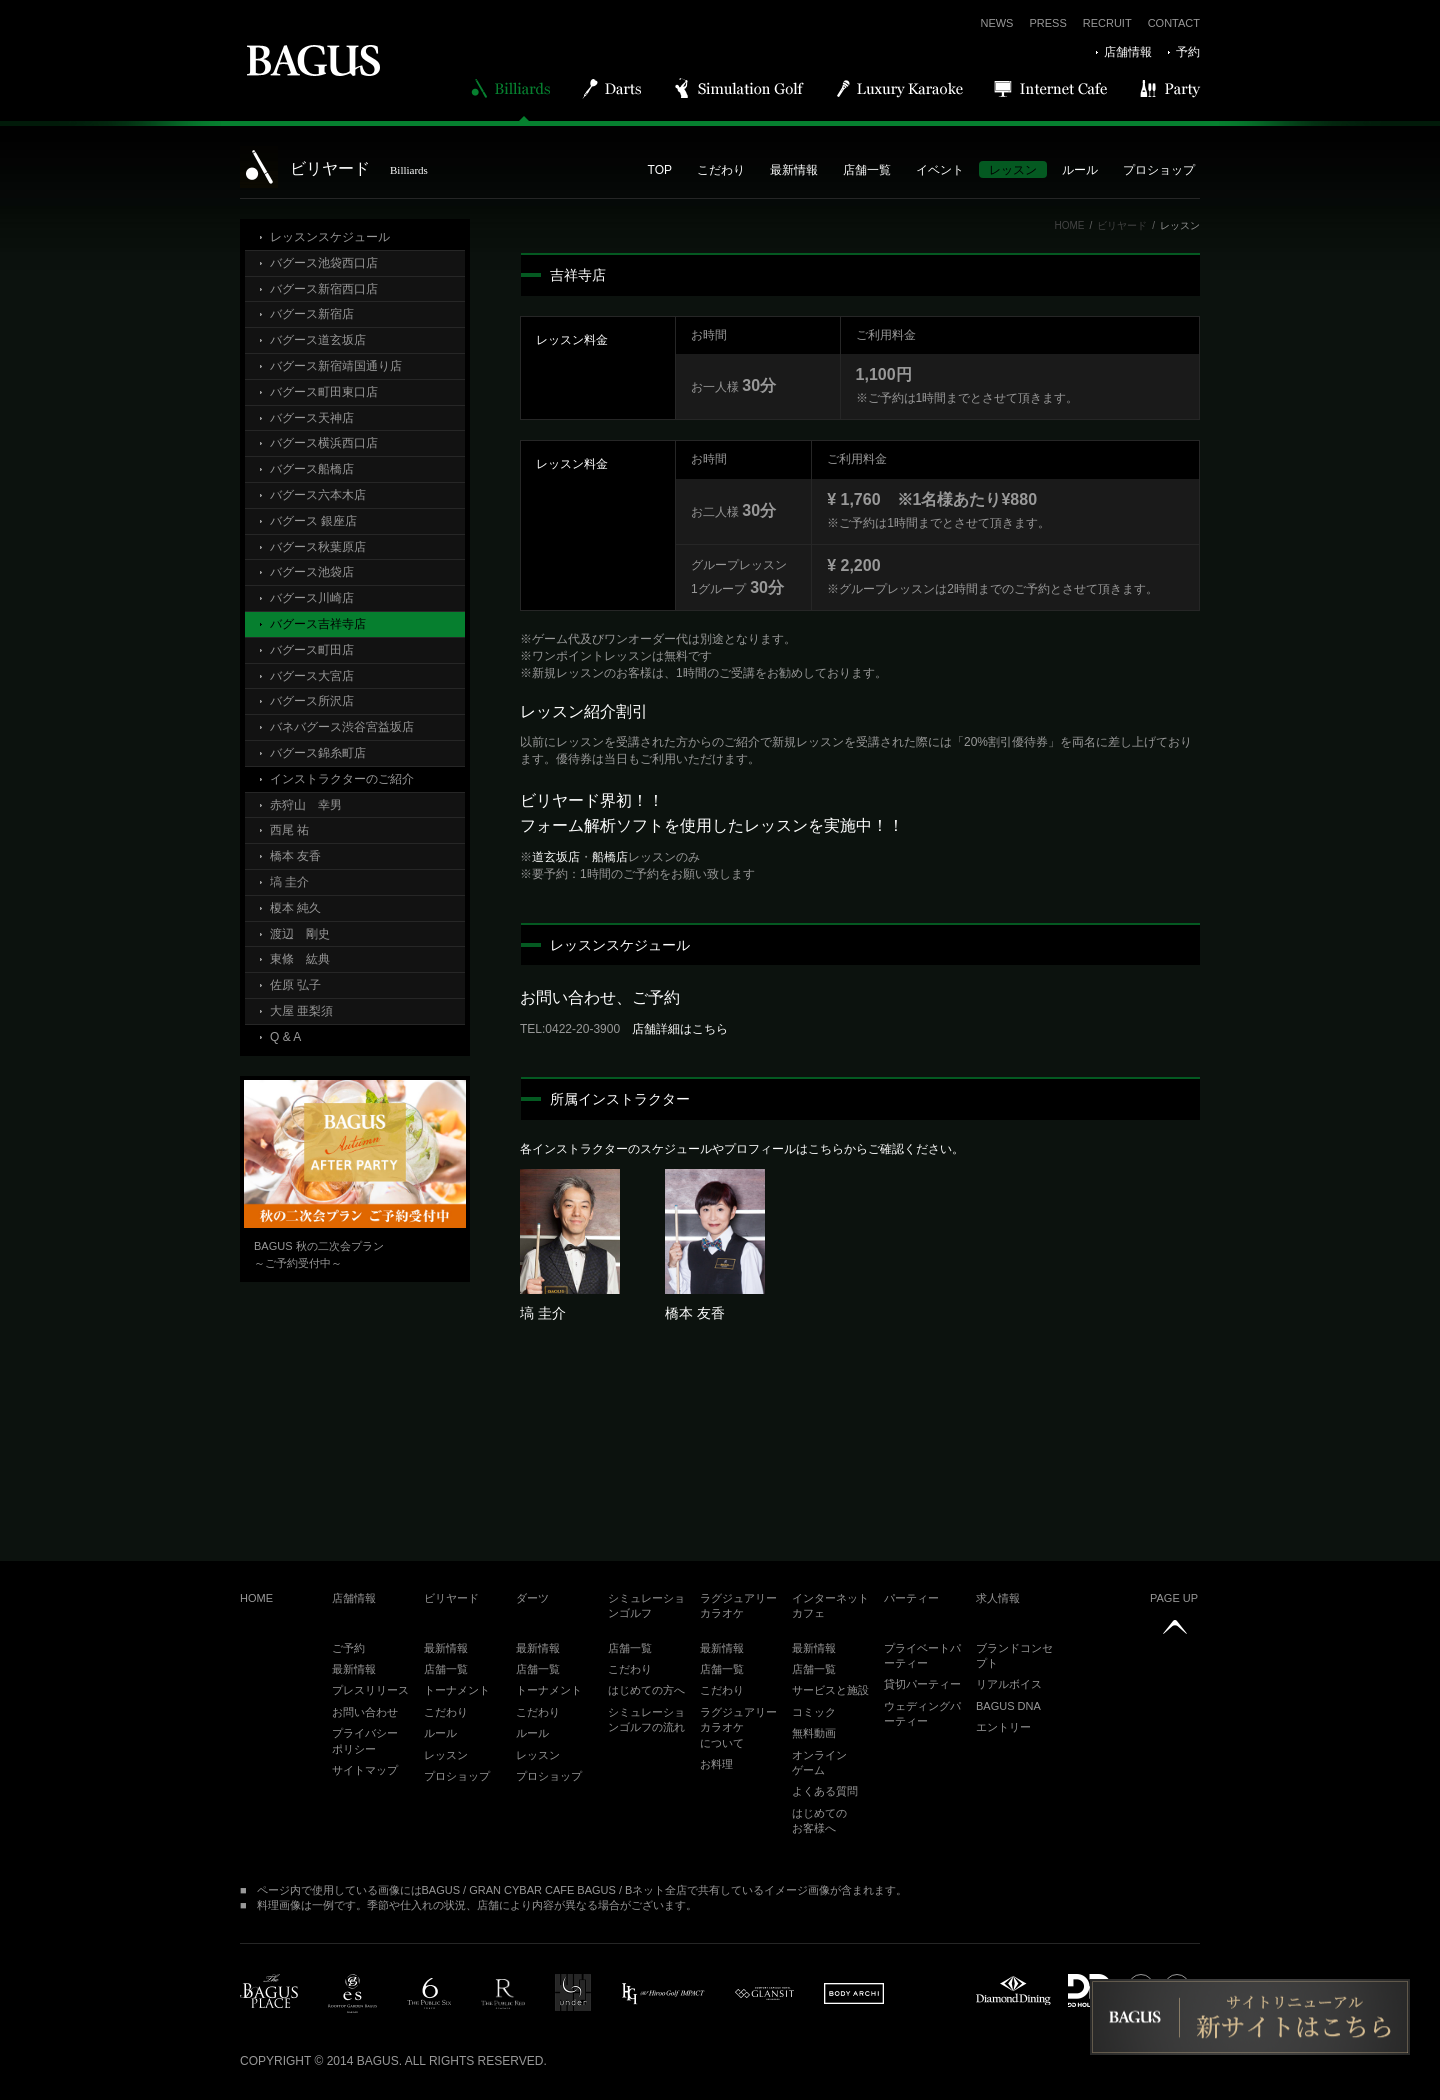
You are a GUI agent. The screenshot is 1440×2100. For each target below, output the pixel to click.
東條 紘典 (300, 959)
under (573, 1992)
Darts (612, 88)
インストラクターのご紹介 (342, 779)
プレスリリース (370, 1690)
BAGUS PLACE (269, 1993)
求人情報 (998, 1598)
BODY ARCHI (854, 1993)
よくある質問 (825, 1791)
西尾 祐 (289, 830)
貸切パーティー (922, 1684)
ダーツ (532, 1598)
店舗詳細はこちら (680, 1029)
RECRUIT (1107, 23)
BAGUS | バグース (313, 60)
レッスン (1013, 170)
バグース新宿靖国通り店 (336, 366)
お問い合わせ (365, 1712)
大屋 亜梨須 (301, 1011)
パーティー (911, 1598)
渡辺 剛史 (300, 934)
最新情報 (794, 170)
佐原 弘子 (295, 985)
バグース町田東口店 (324, 392)
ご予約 (348, 1648)
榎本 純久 (295, 908)
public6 (429, 1993)
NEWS (996, 23)
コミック (814, 1712)
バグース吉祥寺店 (318, 624)
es (352, 1993)
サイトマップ (365, 1770)
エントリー (1003, 1727)
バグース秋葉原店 (318, 547)
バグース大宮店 (312, 676)
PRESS (1047, 23)
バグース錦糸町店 (318, 753)
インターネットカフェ (830, 1605)
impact (663, 1993)
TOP (660, 170)
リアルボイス (1009, 1684)
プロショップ (1159, 170)
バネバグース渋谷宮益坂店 (342, 727)
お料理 (716, 1764)
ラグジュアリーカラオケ (738, 1605)
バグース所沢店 (312, 701)
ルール (1080, 170)
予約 (1188, 52)
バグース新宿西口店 (324, 289)
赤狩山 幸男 (306, 805)
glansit (764, 1993)
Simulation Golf (740, 88)
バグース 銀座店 (313, 521)
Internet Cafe (1051, 88)
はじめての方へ (646, 1690)
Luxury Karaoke (900, 88)
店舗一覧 (867, 170)
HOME (1069, 225)
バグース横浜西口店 (324, 443)
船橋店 (610, 857)
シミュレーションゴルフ (646, 1605)
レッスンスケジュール (330, 237)
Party (1171, 88)
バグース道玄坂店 (318, 340)
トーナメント (457, 1690)
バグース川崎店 (312, 598)
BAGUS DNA (1008, 1706)
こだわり (721, 170)
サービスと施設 (830, 1690)
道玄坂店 (556, 857)
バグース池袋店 (312, 572)
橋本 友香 (295, 856)
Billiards (512, 88)
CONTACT (1174, 23)
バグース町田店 (312, 650)
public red (503, 1993)
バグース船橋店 (312, 469)
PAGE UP (1174, 1598)
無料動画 (814, 1733)
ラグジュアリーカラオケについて (738, 1727)
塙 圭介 (289, 882)
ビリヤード (1122, 225)
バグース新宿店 (312, 314)
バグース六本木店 (318, 495)
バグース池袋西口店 (324, 263)
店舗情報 (1128, 52)
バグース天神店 (312, 418)
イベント (940, 170)
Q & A (285, 1037)
